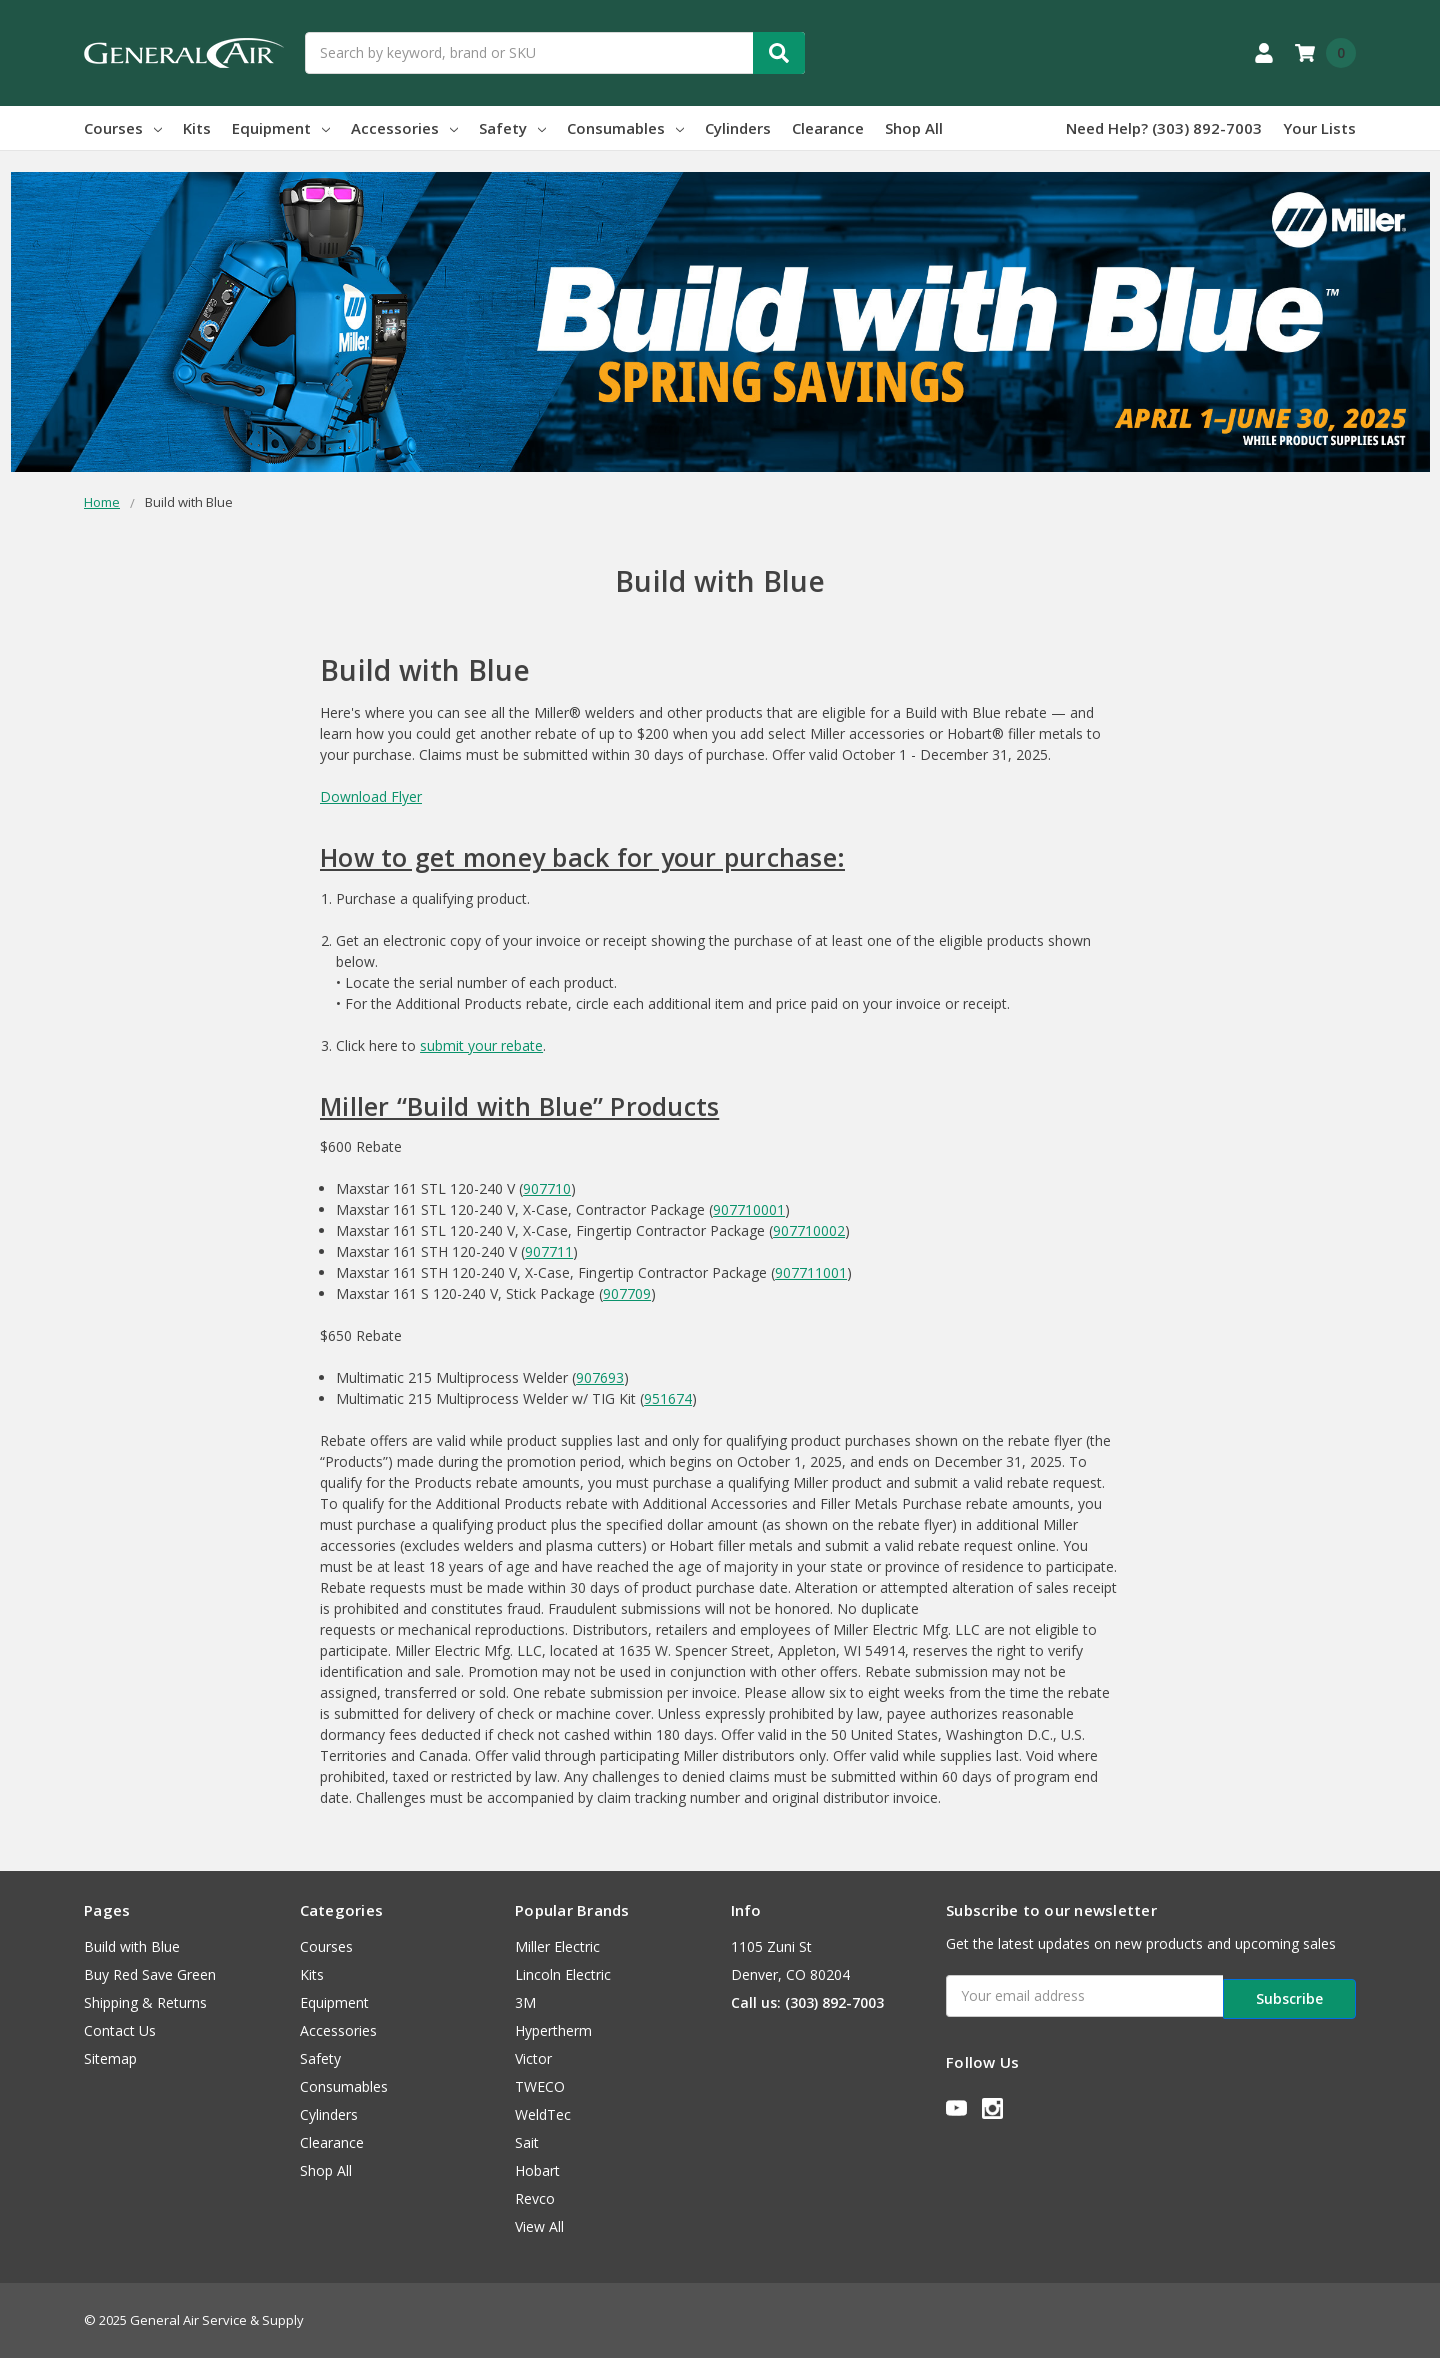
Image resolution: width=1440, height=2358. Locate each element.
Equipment (281, 128)
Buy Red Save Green (150, 1974)
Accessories (404, 128)
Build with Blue (132, 1946)
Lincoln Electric (563, 1974)
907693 (600, 1377)
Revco (535, 2198)
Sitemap (110, 2058)
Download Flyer (371, 796)
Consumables (625, 128)
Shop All (914, 128)
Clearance (828, 128)
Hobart (537, 2170)
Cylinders (738, 128)
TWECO (540, 2086)
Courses (123, 128)
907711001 (811, 1272)
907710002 (809, 1230)
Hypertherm (553, 2030)
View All (539, 2226)
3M (525, 2002)
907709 (627, 1293)
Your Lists (1319, 128)
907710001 (749, 1209)
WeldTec (543, 2114)
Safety (512, 128)
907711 (549, 1251)
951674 (668, 1398)
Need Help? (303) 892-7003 (1164, 128)
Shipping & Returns (145, 2002)
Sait (527, 2142)
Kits (197, 128)
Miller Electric (557, 1946)
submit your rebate (481, 1045)
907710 (547, 1188)
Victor (533, 2058)
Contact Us (120, 2030)
